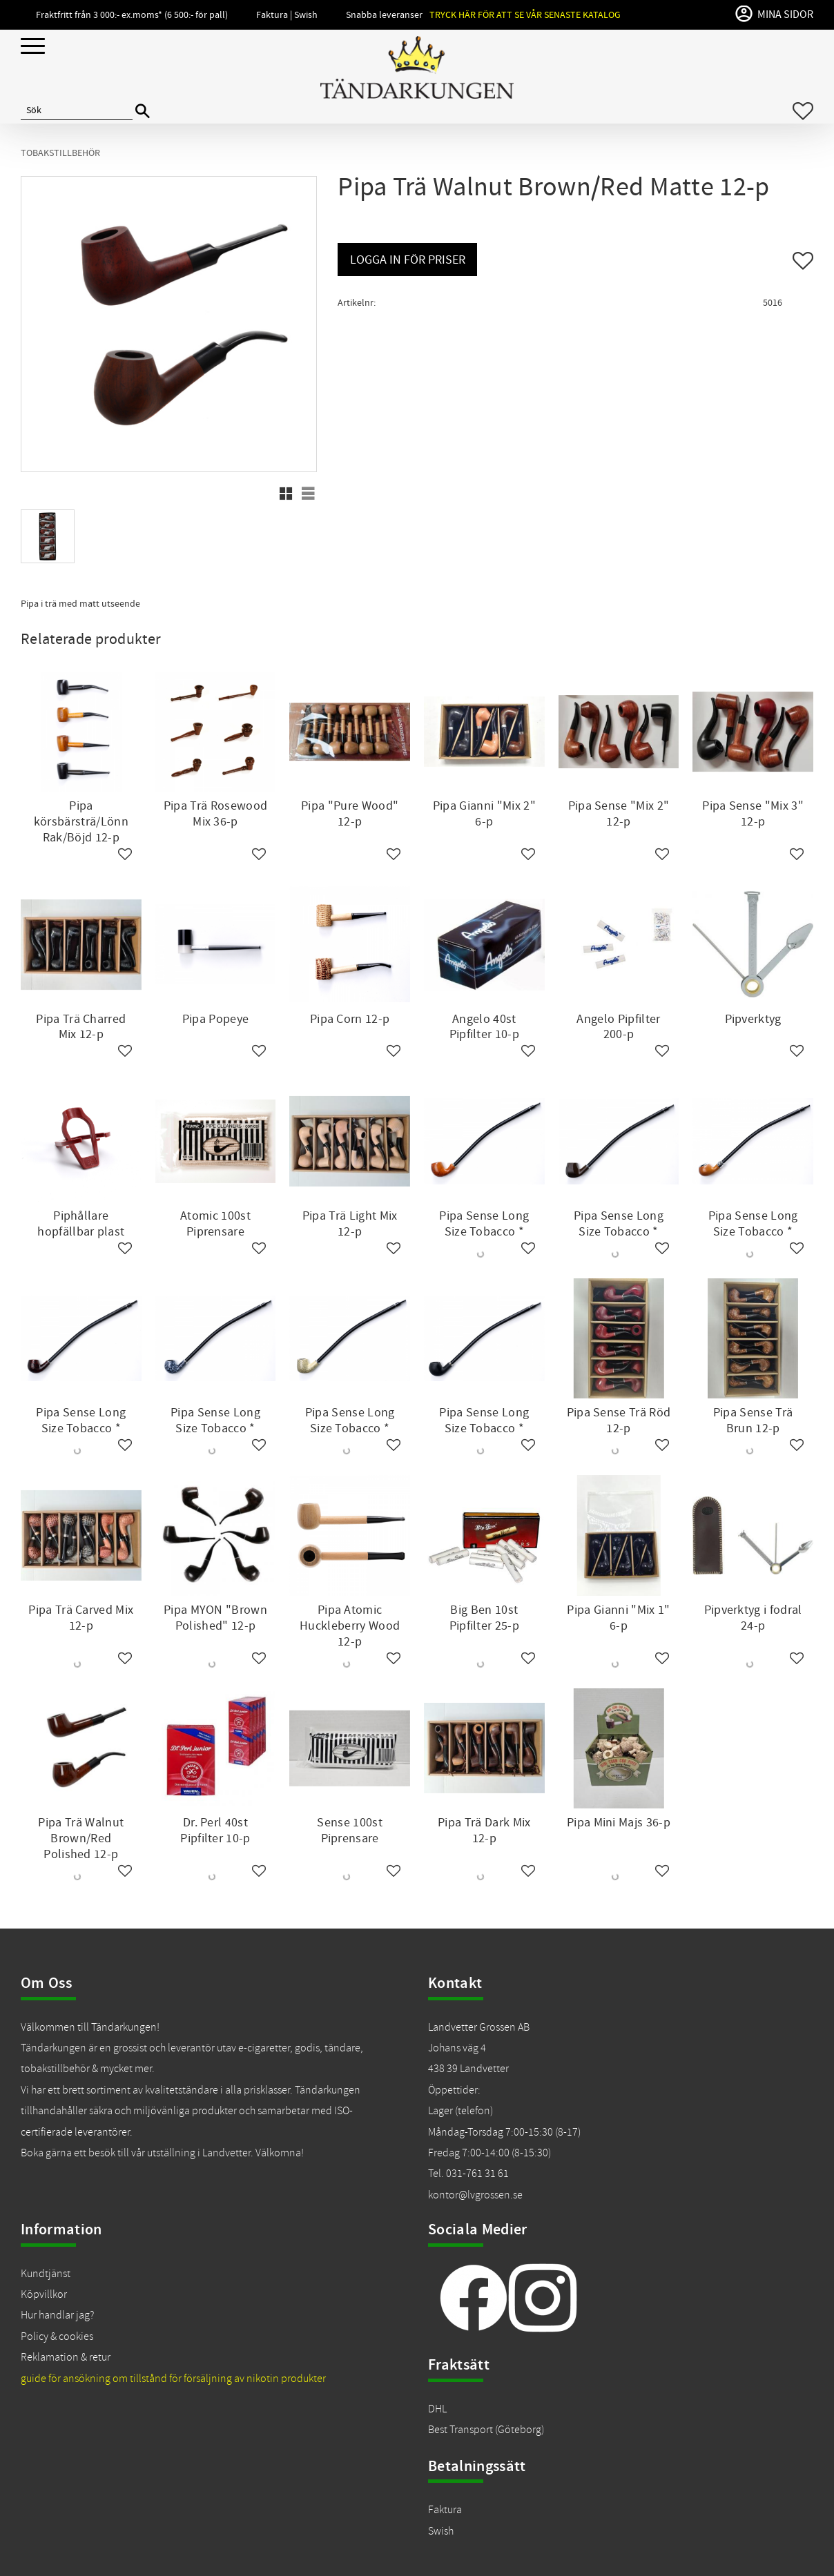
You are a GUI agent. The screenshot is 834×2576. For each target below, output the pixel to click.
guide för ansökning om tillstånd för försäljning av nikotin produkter (173, 2378)
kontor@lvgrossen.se (475, 2195)
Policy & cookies (57, 2336)
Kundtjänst (45, 2274)
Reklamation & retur (65, 2357)
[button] (33, 47)
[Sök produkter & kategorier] (77, 111)
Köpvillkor (44, 2294)
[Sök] (143, 111)
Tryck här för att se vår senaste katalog (525, 14)
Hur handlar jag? (57, 2315)
